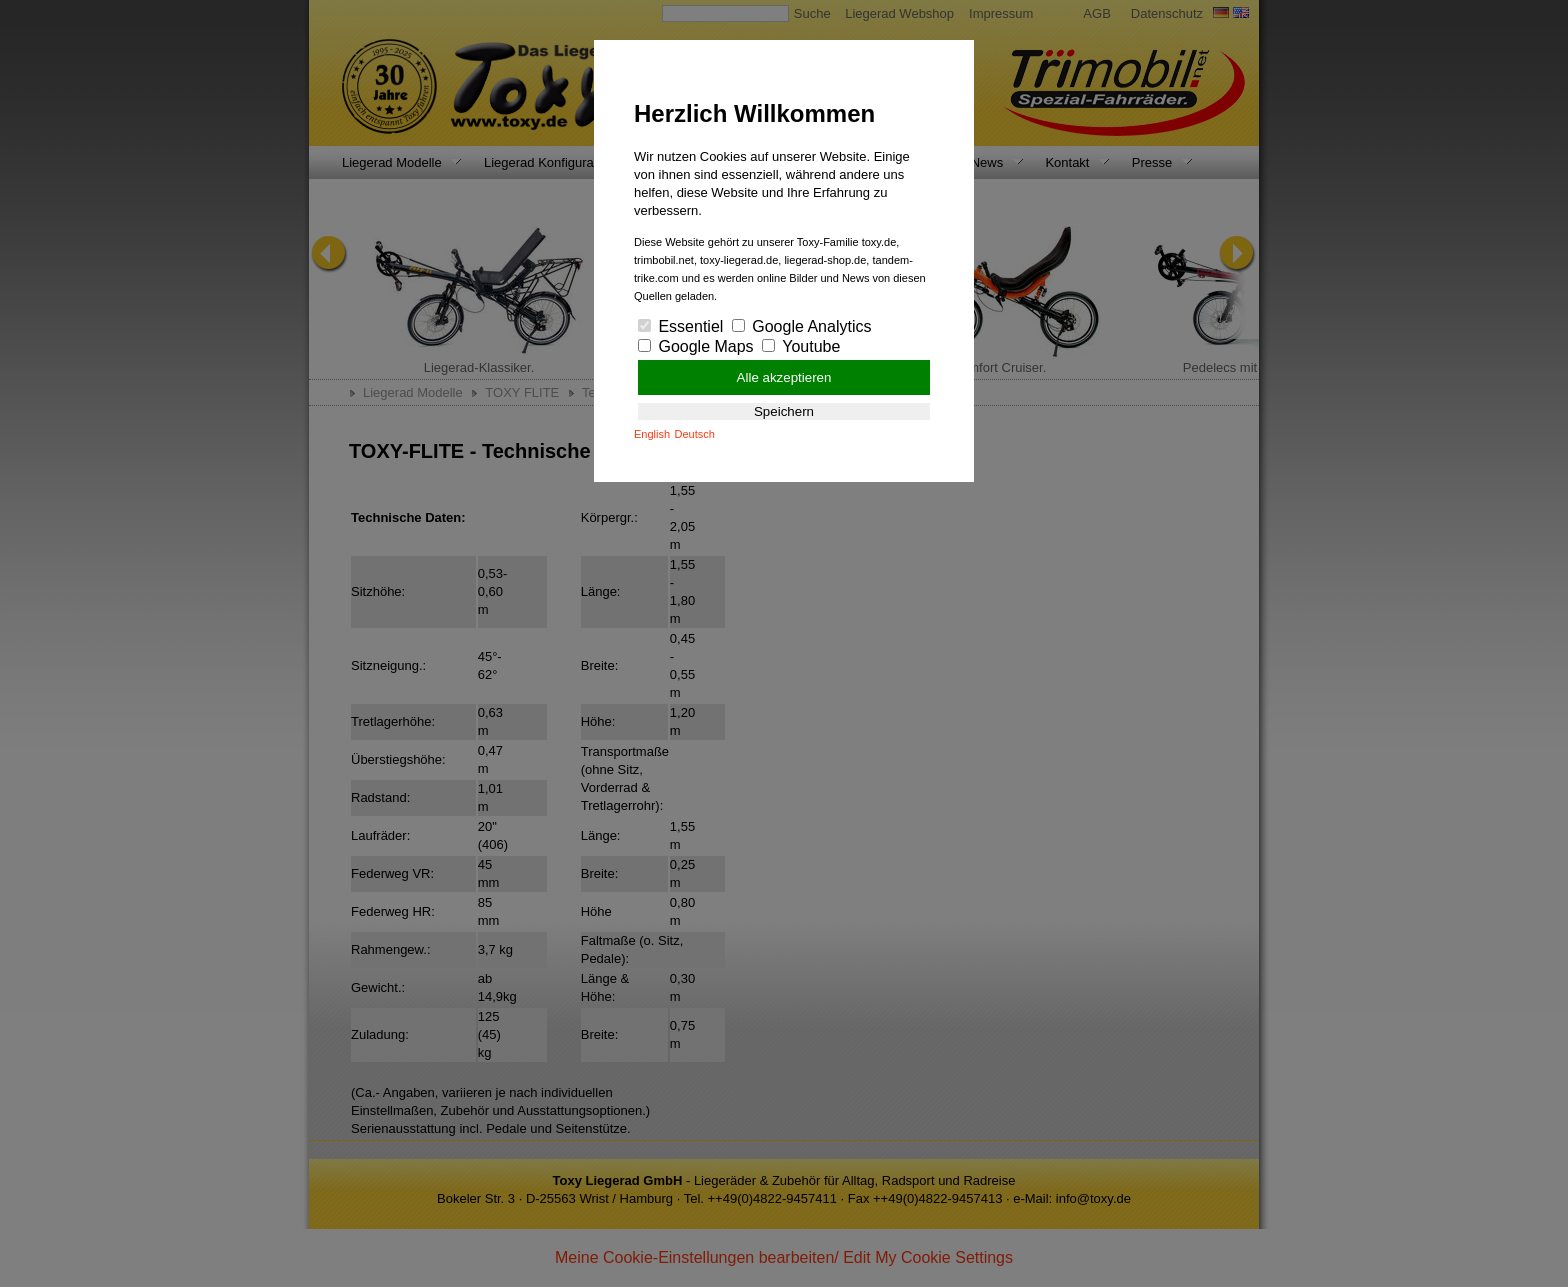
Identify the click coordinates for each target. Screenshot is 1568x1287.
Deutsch (695, 434)
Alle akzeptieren (784, 377)
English (652, 434)
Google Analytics (802, 326)
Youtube (801, 346)
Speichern (784, 411)
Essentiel (680, 326)
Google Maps (696, 346)
